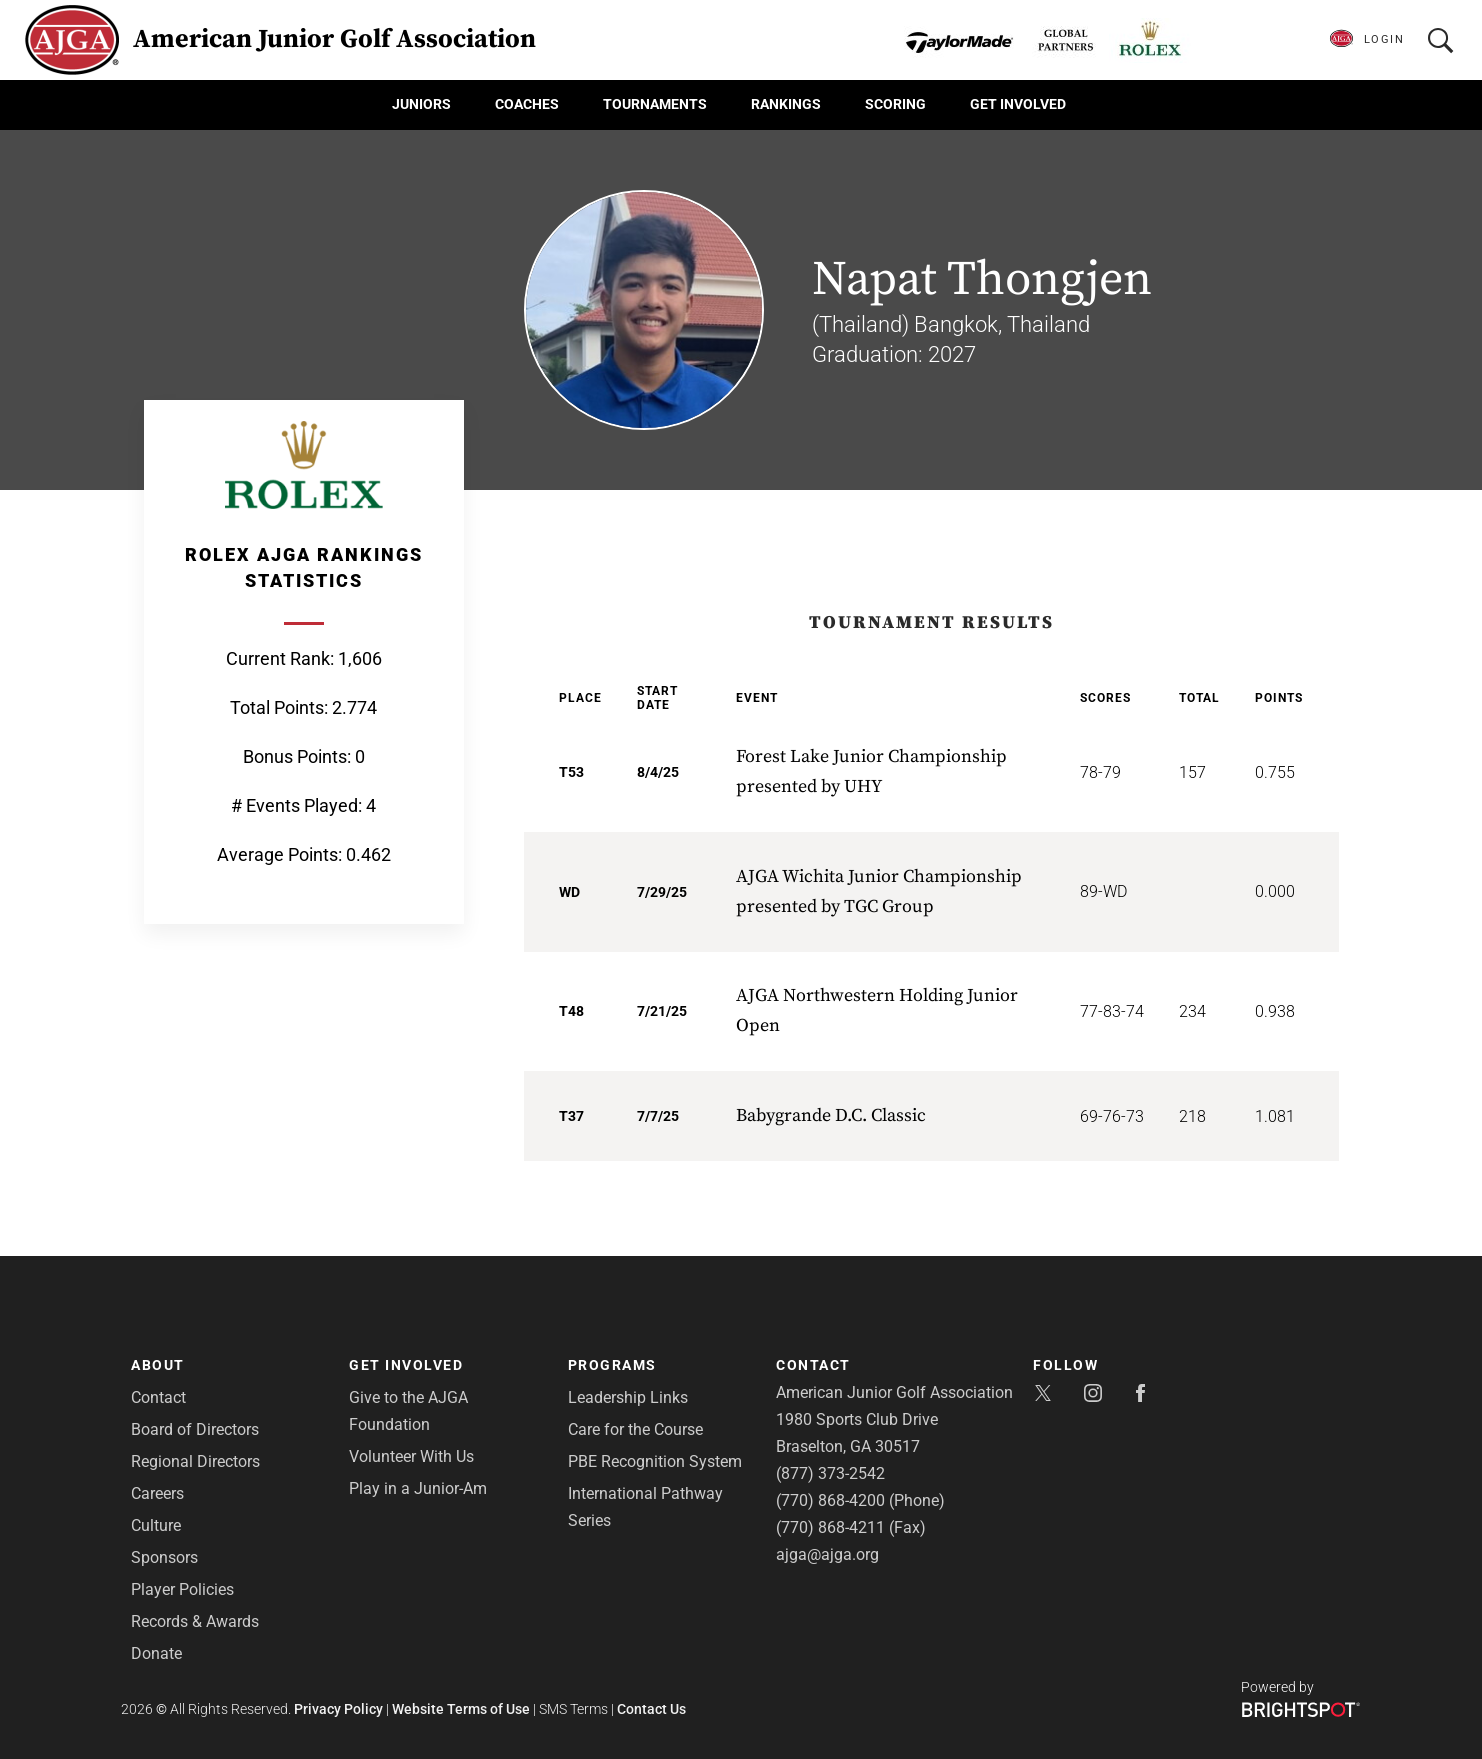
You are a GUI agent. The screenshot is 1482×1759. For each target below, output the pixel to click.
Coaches (527, 104)
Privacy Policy (338, 1709)
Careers (157, 1493)
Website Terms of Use (461, 1709)
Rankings (786, 104)
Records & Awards (195, 1621)
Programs (612, 1365)
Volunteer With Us (411, 1456)
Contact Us (651, 1709)
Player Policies (182, 1589)
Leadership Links (628, 1397)
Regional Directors (195, 1461)
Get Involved (1018, 104)
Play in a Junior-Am (418, 1488)
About (158, 1365)
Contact (158, 1397)
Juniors (421, 104)
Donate (156, 1653)
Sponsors (164, 1557)
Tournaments (655, 104)
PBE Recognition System (655, 1461)
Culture (156, 1525)
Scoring (895, 104)
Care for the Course (635, 1429)
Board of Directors (195, 1429)
